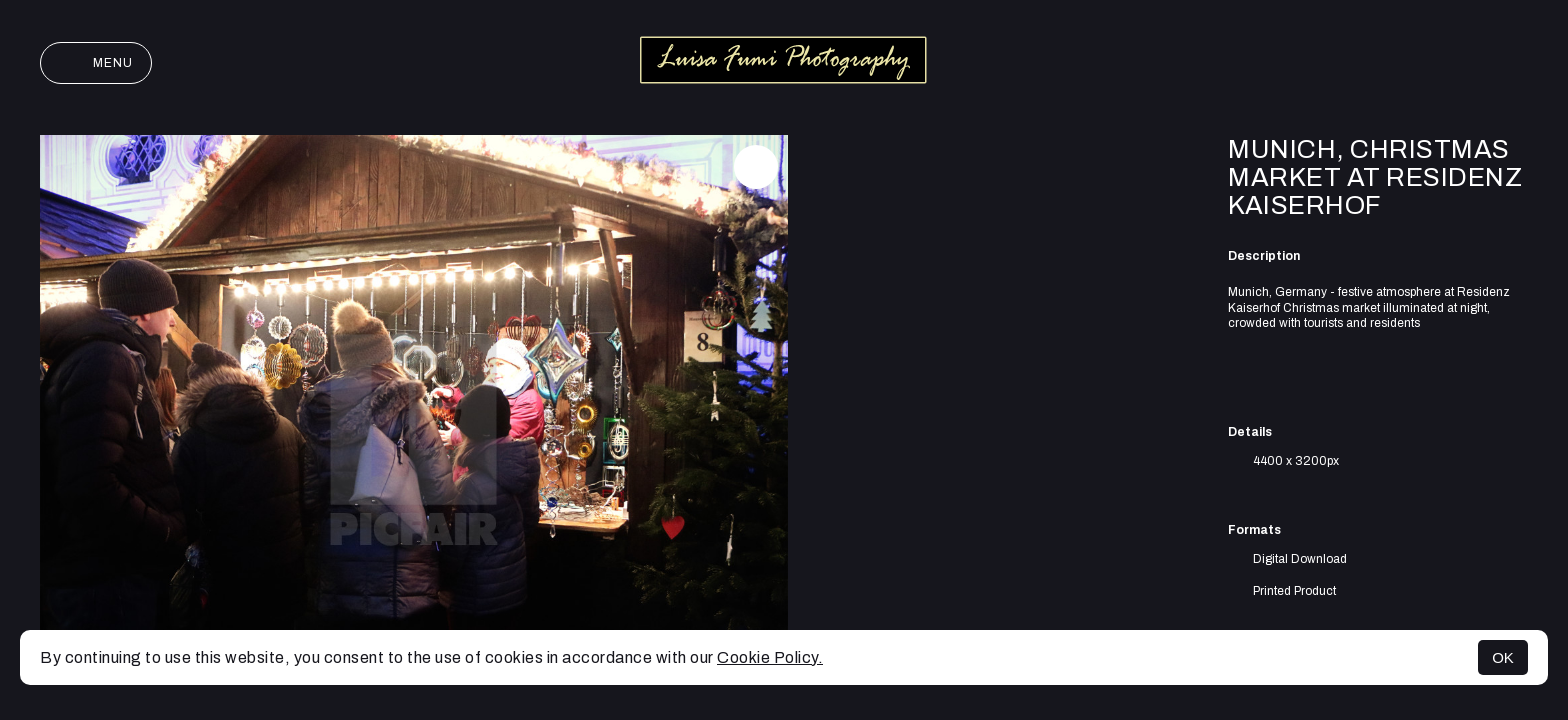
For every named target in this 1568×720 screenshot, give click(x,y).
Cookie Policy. (770, 657)
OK (1503, 657)
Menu (96, 63)
